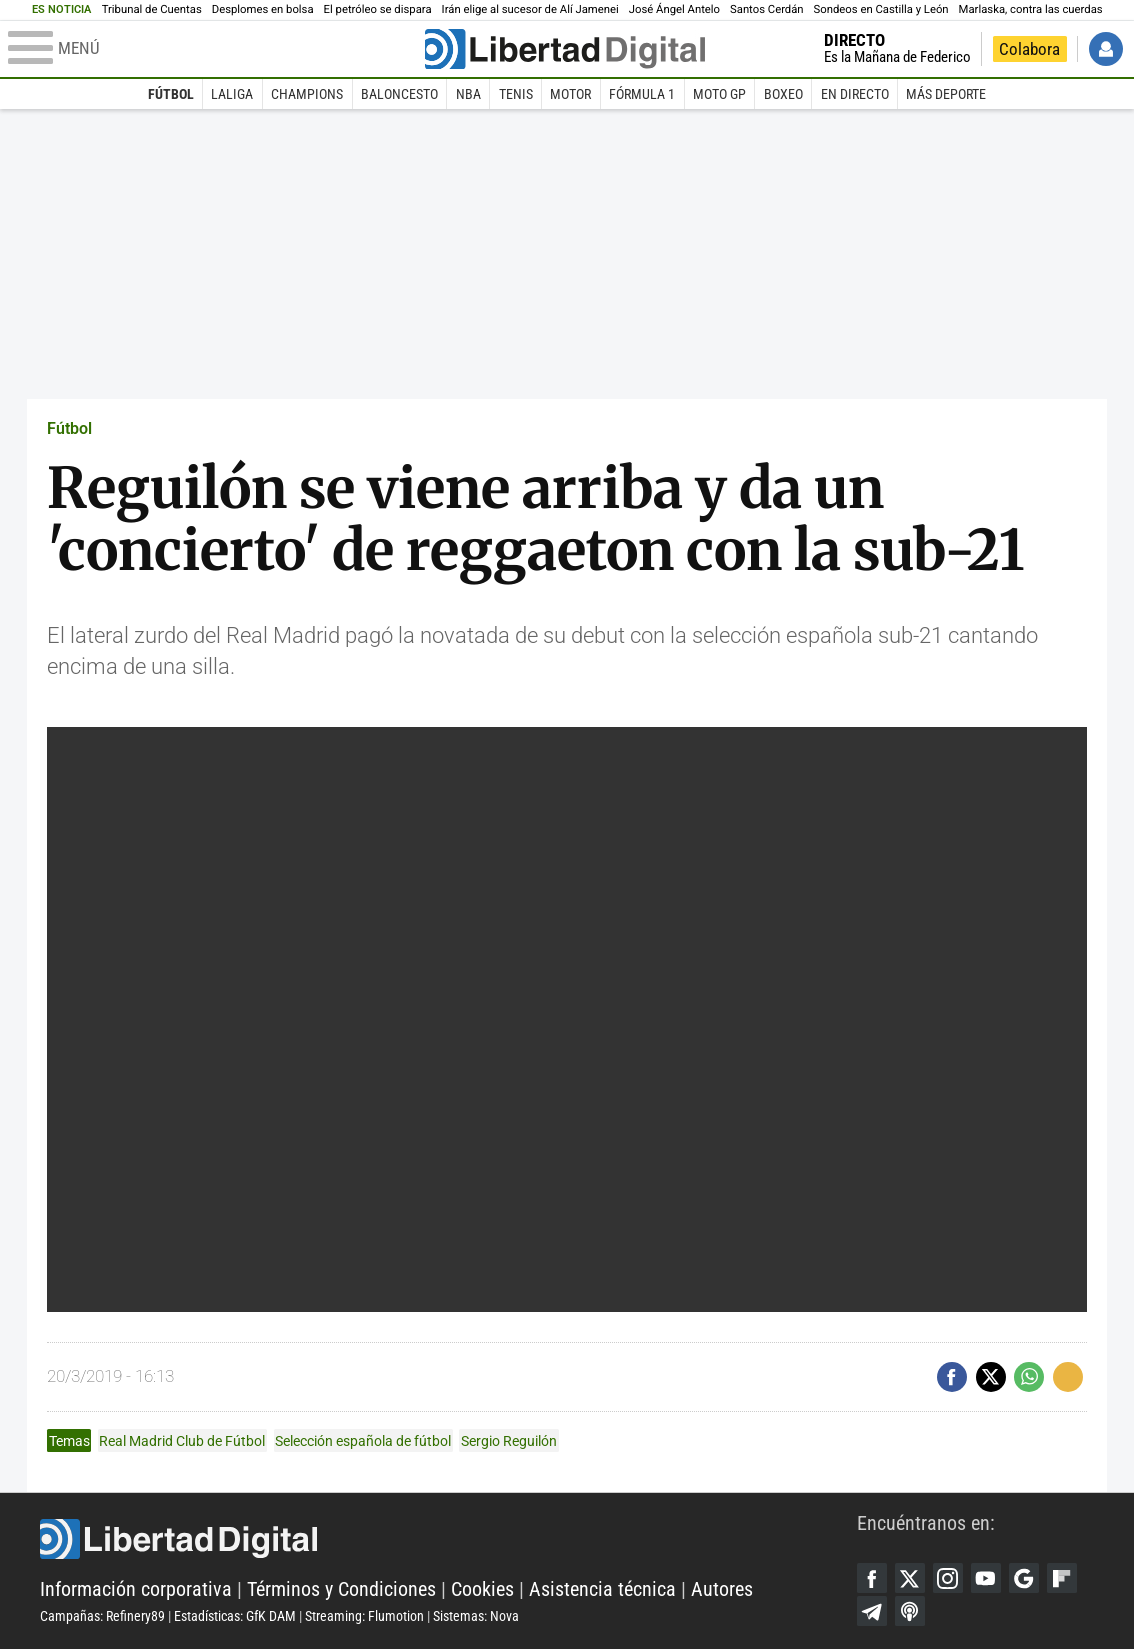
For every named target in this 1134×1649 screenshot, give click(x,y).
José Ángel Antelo (674, 9)
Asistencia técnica (602, 1589)
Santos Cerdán (767, 9)
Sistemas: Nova (476, 1616)
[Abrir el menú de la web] (214, 49)
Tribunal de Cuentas (152, 9)
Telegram (872, 1611)
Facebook (872, 1578)
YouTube (986, 1578)
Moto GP (719, 94)
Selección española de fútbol (363, 1441)
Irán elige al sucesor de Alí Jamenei (530, 9)
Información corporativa (136, 1589)
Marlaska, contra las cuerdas (1031, 9)
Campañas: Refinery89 (102, 1616)
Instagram (948, 1578)
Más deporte (946, 94)
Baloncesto (399, 94)
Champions (307, 94)
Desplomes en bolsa (263, 9)
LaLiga (232, 94)
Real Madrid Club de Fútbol (182, 1441)
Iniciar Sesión (1106, 49)
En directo (855, 94)
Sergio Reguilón (509, 1441)
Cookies (482, 1589)
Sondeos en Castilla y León (881, 9)
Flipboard (1062, 1578)
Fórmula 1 (642, 94)
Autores (722, 1589)
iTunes (910, 1611)
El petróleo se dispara (378, 9)
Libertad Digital (448, 1539)
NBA (468, 94)
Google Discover (1024, 1578)
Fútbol (171, 94)
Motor (570, 94)
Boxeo (783, 94)
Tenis (516, 94)
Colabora (1029, 49)
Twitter (910, 1578)
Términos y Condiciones (341, 1589)
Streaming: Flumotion (364, 1616)
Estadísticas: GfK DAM (235, 1616)
